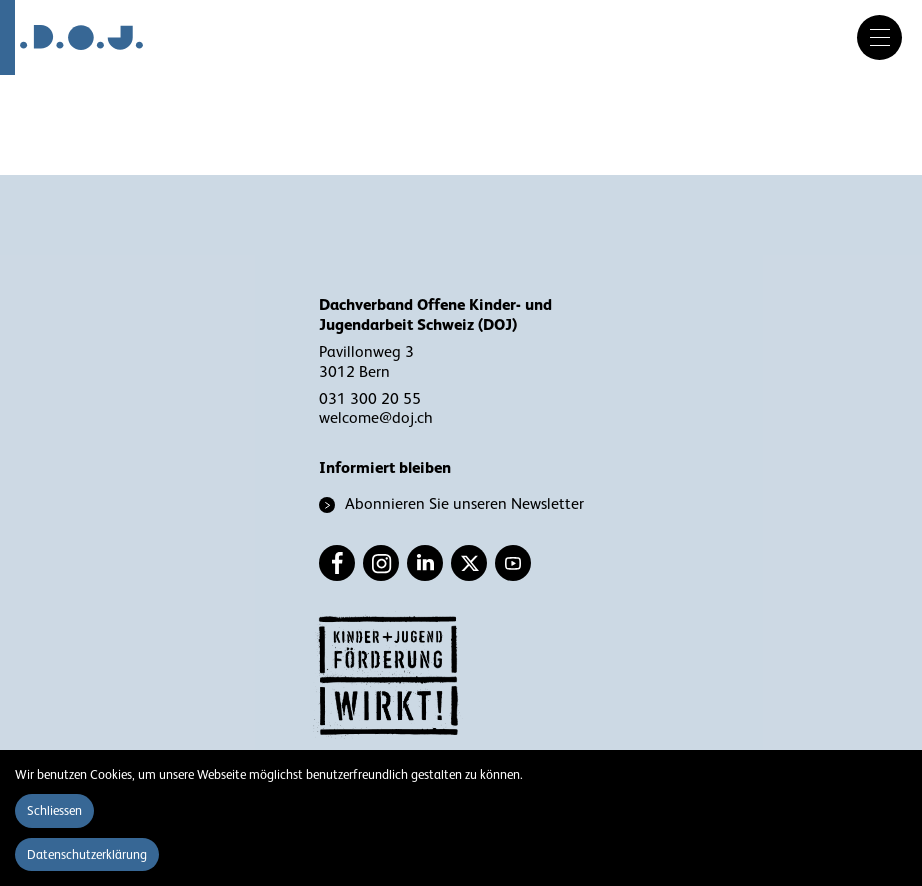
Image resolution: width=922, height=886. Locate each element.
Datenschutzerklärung (87, 854)
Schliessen (54, 810)
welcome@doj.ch (376, 418)
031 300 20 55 (370, 399)
